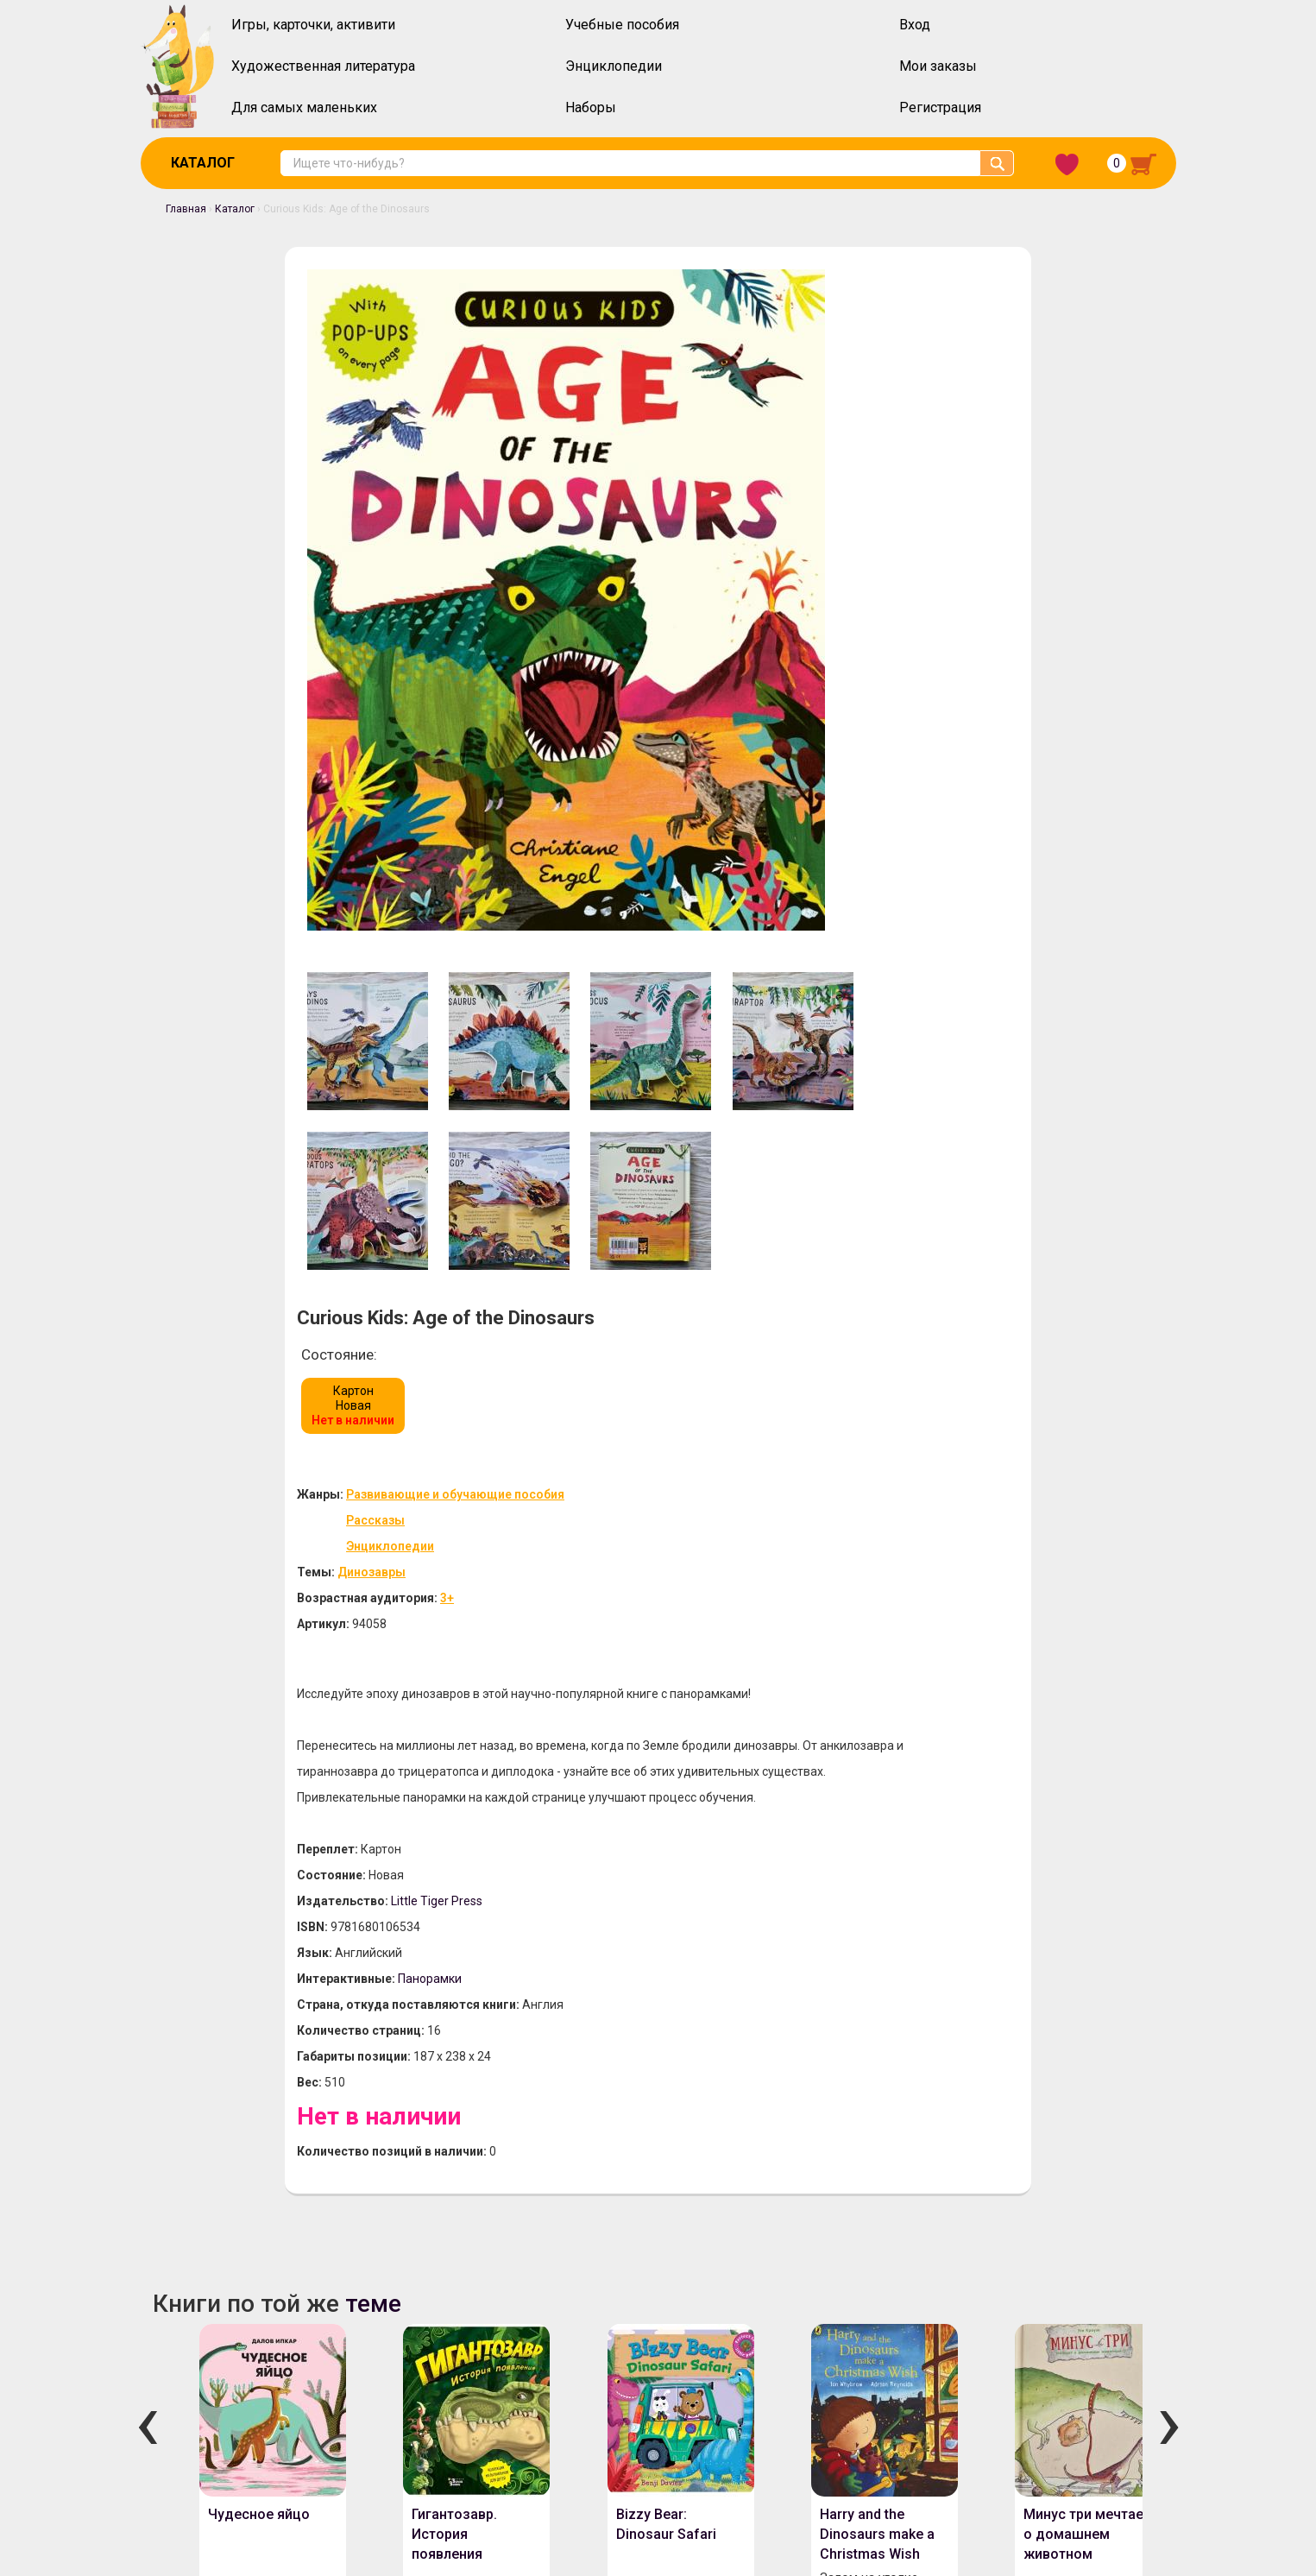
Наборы (590, 107)
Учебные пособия (622, 24)
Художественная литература (323, 66)
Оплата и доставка (277, 2391)
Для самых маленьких (304, 107)
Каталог (203, 163)
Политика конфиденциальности (685, 2391)
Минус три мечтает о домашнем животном (1061, 1590)
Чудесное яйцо (235, 1570)
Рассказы (749, 471)
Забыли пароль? (1117, 2378)
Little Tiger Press (810, 929)
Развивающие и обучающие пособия (829, 445)
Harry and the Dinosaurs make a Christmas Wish (852, 1590)
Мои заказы (938, 66)
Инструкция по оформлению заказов (462, 2391)
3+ (821, 549)
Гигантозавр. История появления (430, 1590)
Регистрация (940, 107)
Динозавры (745, 523)
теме (348, 1339)
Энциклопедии (613, 66)
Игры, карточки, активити (313, 24)
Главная (174, 209)
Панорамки (803, 1006)
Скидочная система (223, 2436)
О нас (182, 2391)
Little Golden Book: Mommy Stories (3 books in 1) (650, 2094)
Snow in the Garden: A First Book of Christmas (1061, 2094)
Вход (914, 24)
